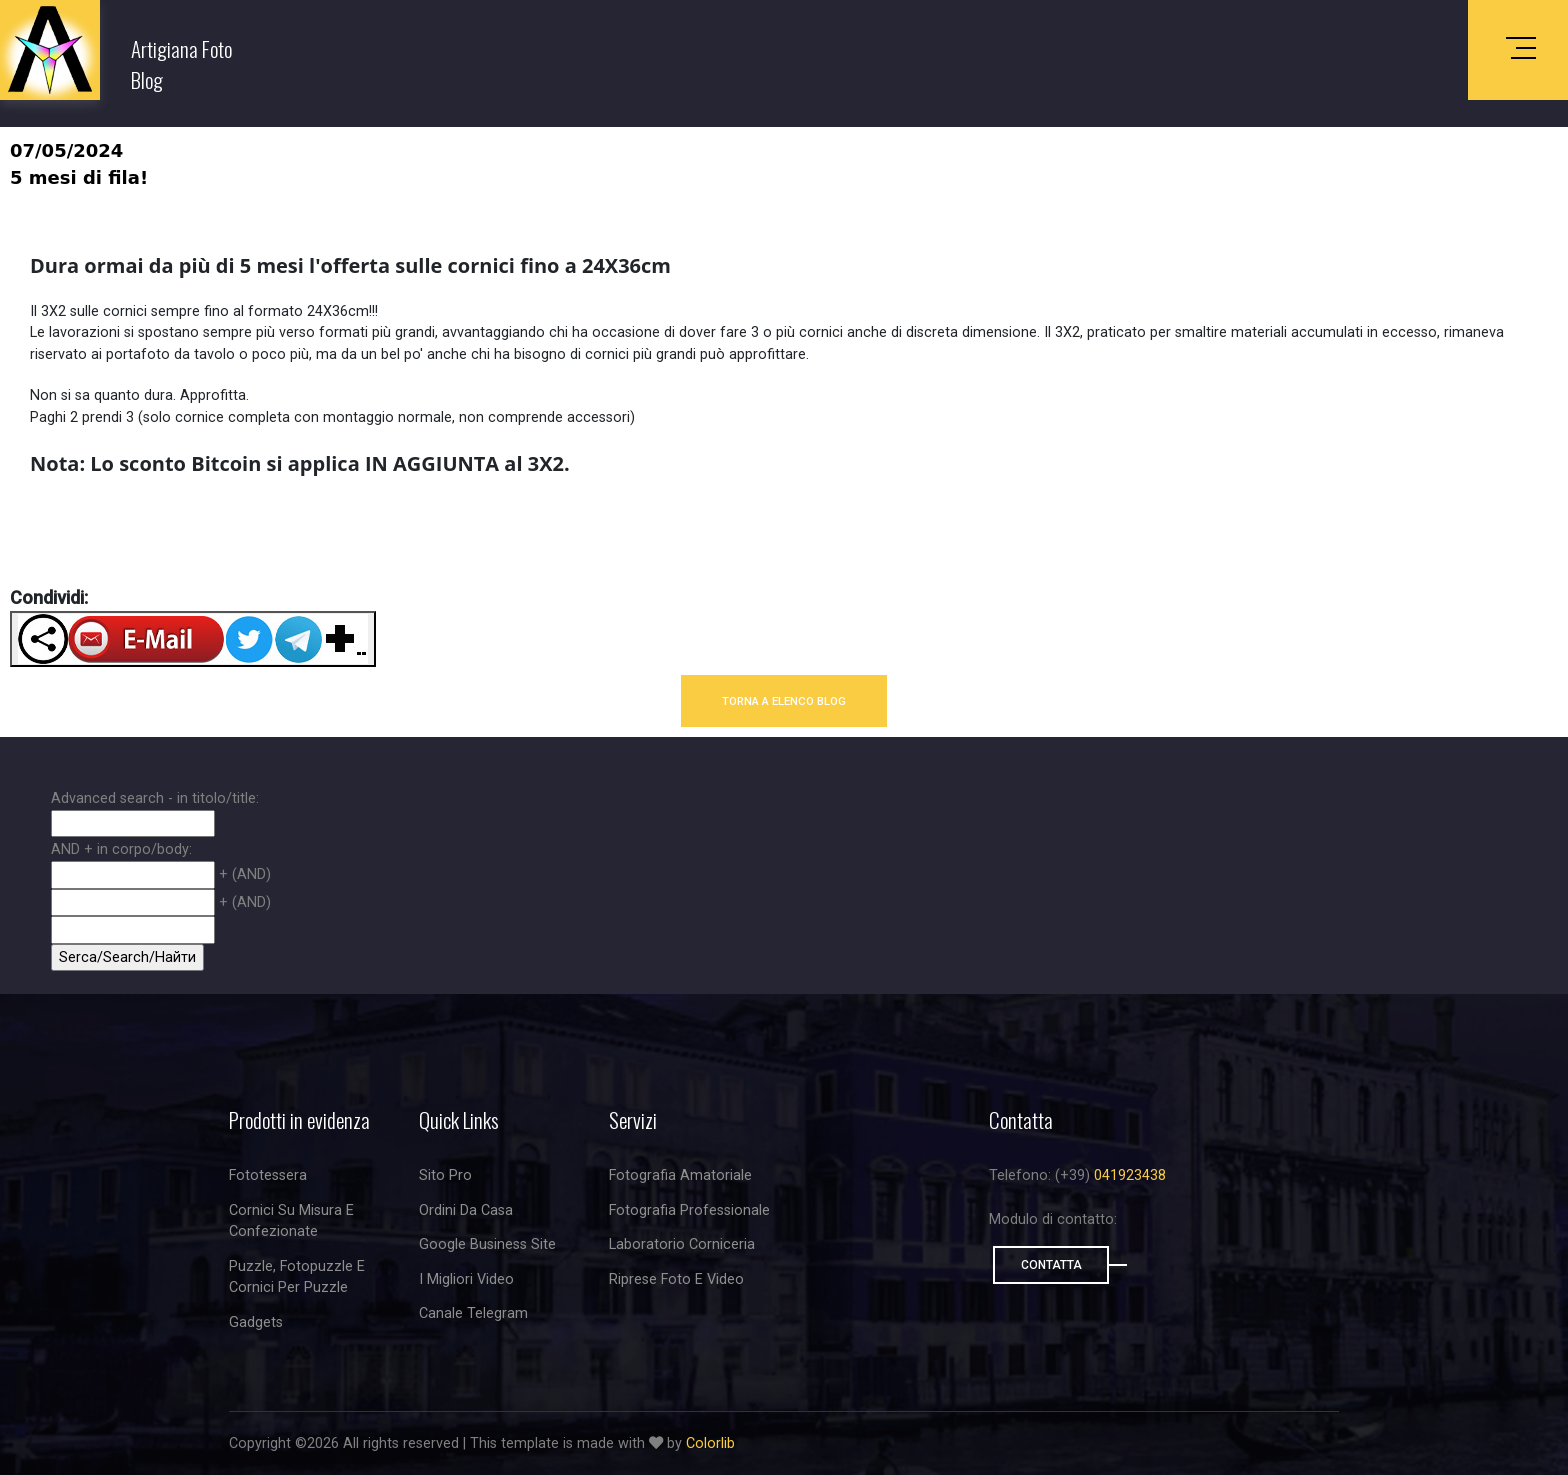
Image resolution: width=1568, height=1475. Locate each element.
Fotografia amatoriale (680, 1175)
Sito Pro (445, 1175)
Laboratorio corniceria (682, 1244)
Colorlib (710, 1443)
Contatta (1051, 1265)
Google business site (487, 1244)
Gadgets (256, 1322)
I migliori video (466, 1279)
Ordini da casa (466, 1210)
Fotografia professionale (689, 1210)
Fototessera (268, 1175)
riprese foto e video (676, 1279)
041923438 (1130, 1175)
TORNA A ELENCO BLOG (784, 701)
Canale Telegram (473, 1313)
